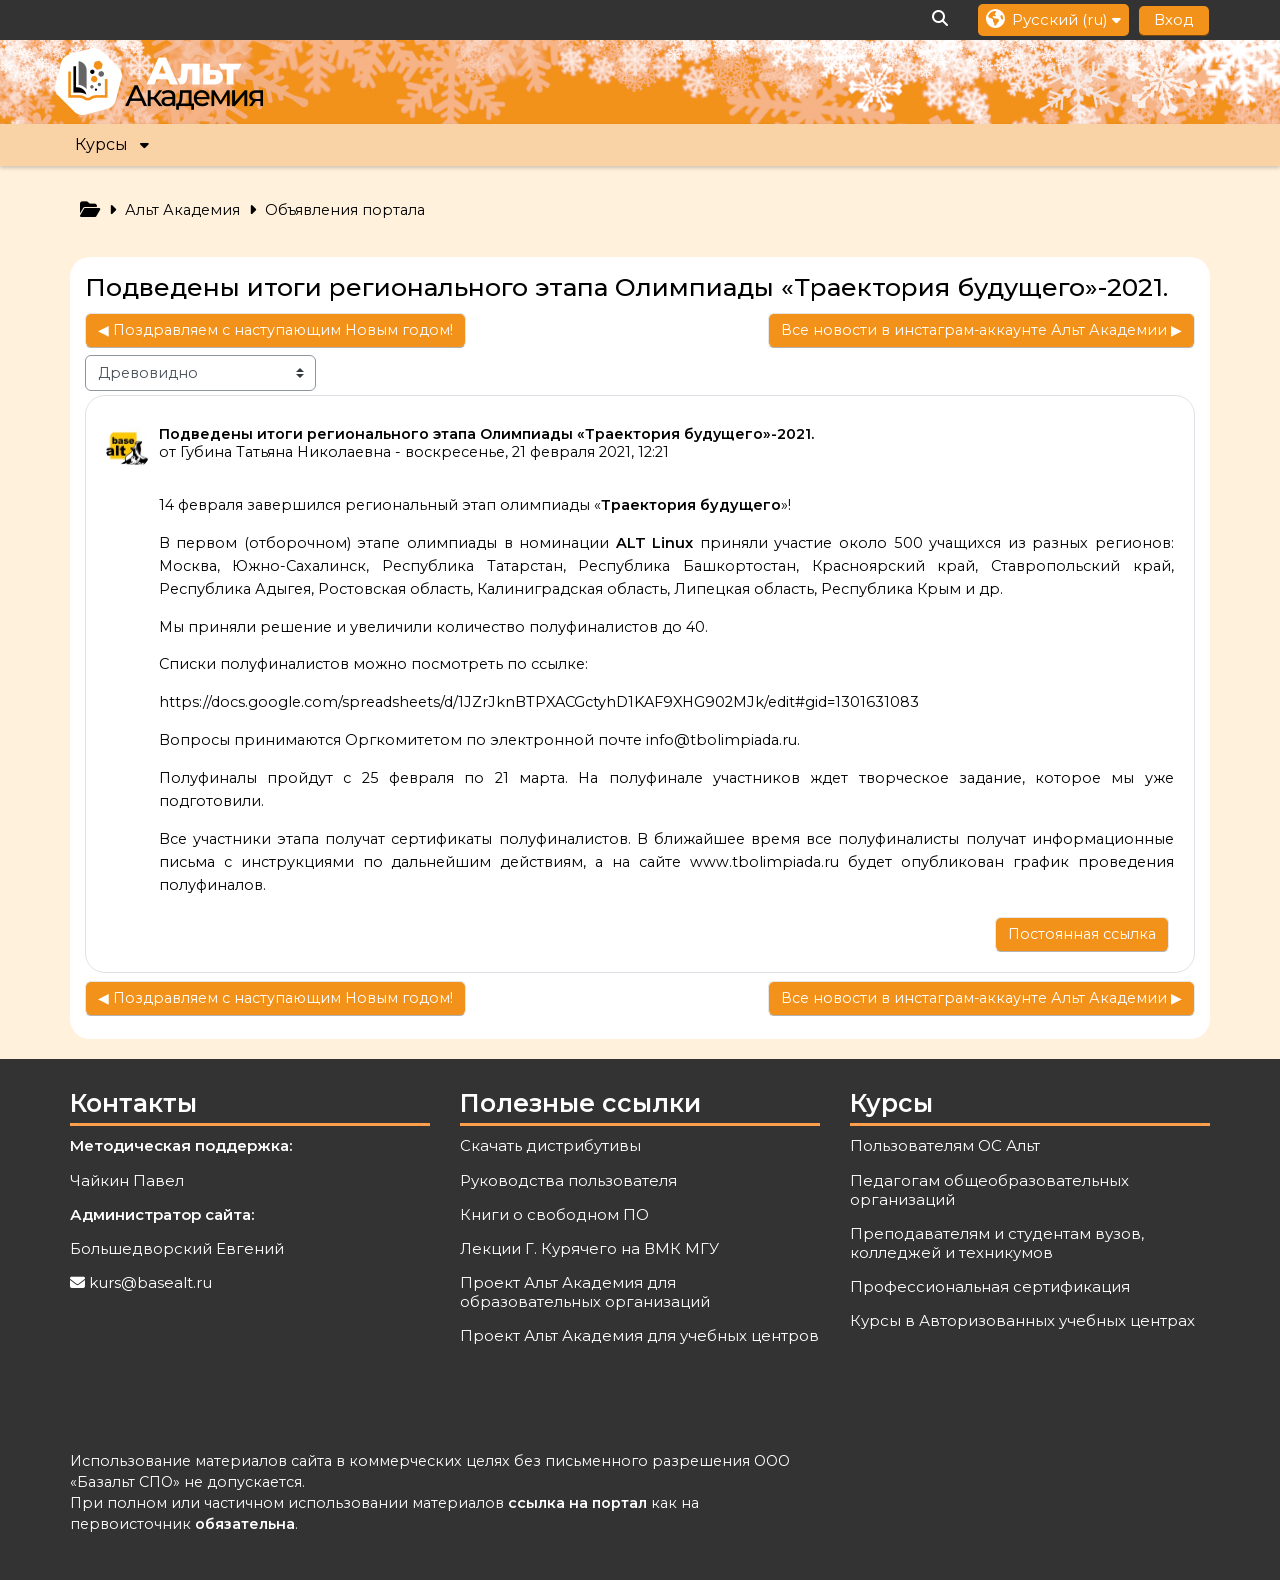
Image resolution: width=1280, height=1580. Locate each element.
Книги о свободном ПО (554, 1214)
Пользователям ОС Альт (945, 1145)
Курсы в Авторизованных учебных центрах (1022, 1320)
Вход (1174, 19)
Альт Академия (182, 210)
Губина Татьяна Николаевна (285, 452)
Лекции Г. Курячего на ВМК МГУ (589, 1248)
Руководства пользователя (568, 1180)
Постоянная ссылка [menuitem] (1082, 934)
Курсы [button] (101, 144)
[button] (941, 20)
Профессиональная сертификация (990, 1286)
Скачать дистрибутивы (550, 1145)
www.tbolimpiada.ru (764, 862)
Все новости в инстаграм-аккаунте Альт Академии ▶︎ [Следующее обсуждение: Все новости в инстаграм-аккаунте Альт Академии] (981, 330)
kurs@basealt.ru (150, 1282)
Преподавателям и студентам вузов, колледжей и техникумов (997, 1243)
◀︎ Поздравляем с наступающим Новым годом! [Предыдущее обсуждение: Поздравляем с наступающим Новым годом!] (275, 330)
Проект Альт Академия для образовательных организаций (585, 1292)
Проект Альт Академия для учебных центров (639, 1335)
